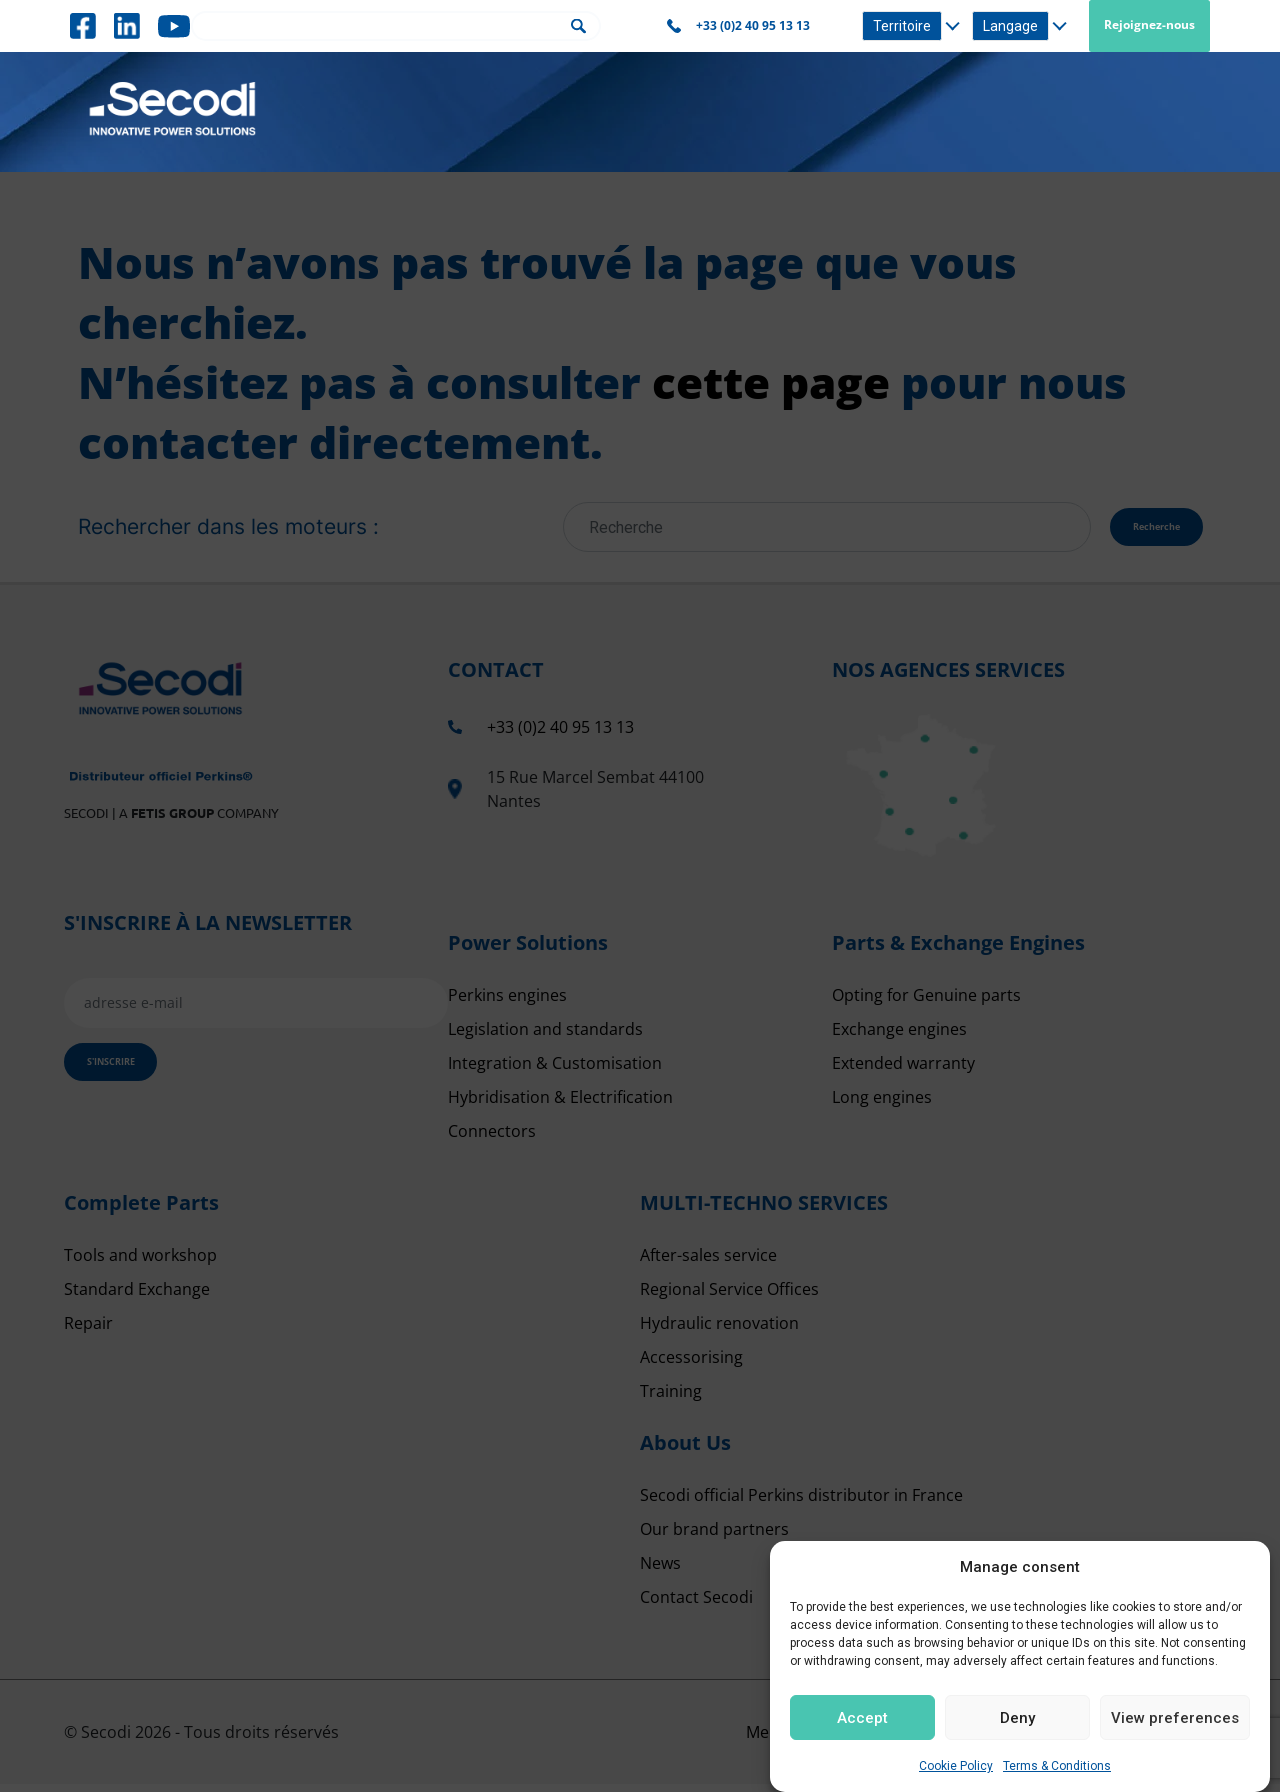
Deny (1017, 1718)
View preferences (1175, 1718)
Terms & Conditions (1057, 1766)
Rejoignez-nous (1149, 24)
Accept (862, 1718)
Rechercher (578, 26)
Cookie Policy (956, 1766)
